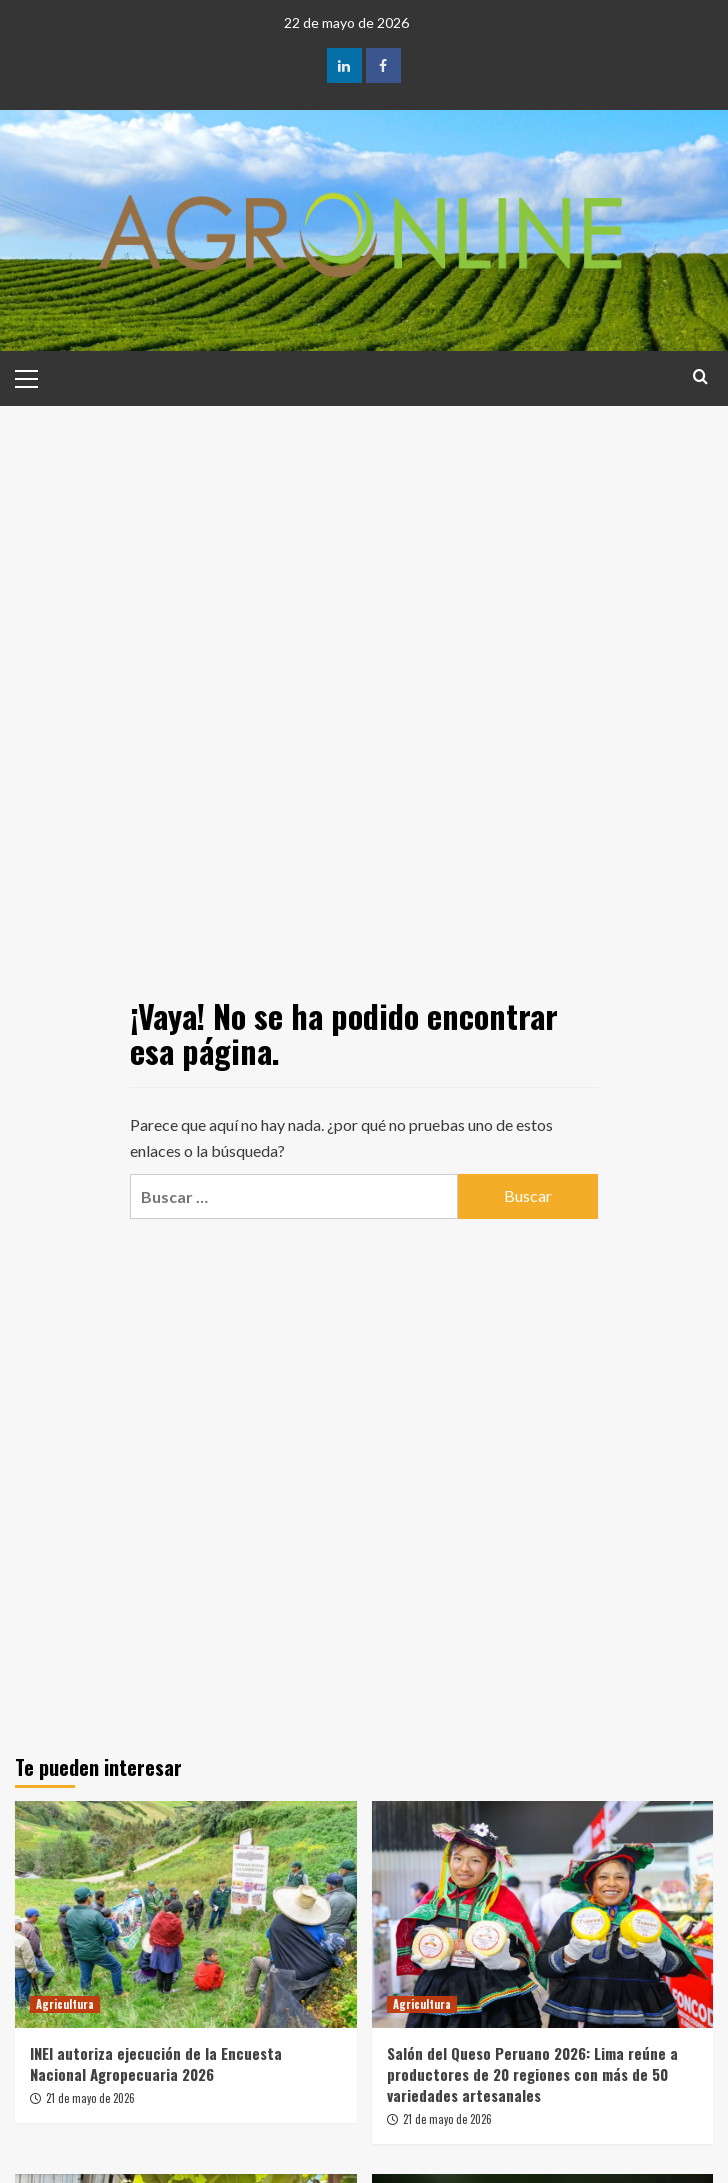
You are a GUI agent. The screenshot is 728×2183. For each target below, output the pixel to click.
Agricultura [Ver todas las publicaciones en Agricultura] (65, 2004)
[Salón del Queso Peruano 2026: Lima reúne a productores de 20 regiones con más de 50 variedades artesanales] (543, 1915)
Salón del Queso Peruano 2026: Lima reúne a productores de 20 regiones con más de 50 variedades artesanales (532, 2074)
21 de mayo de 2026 (90, 2098)
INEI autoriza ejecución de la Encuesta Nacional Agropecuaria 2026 (156, 2063)
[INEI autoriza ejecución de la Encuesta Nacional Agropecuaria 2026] (186, 1915)
